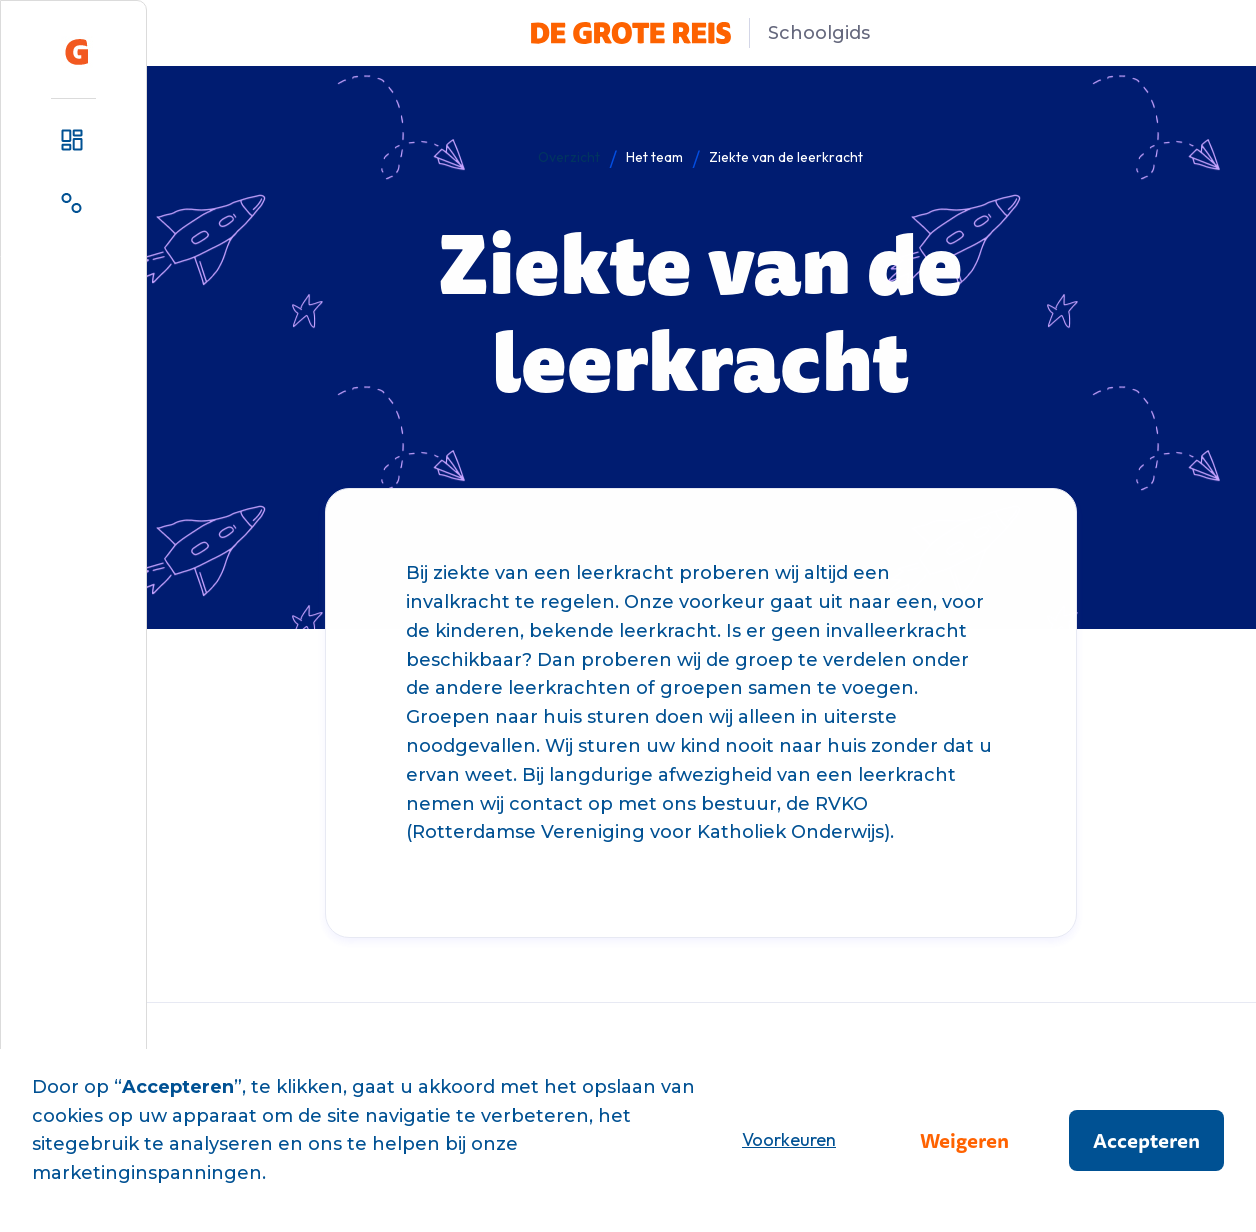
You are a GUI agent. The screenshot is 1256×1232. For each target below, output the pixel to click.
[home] (77, 52)
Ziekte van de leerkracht (786, 157)
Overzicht (569, 157)
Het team (654, 157)
